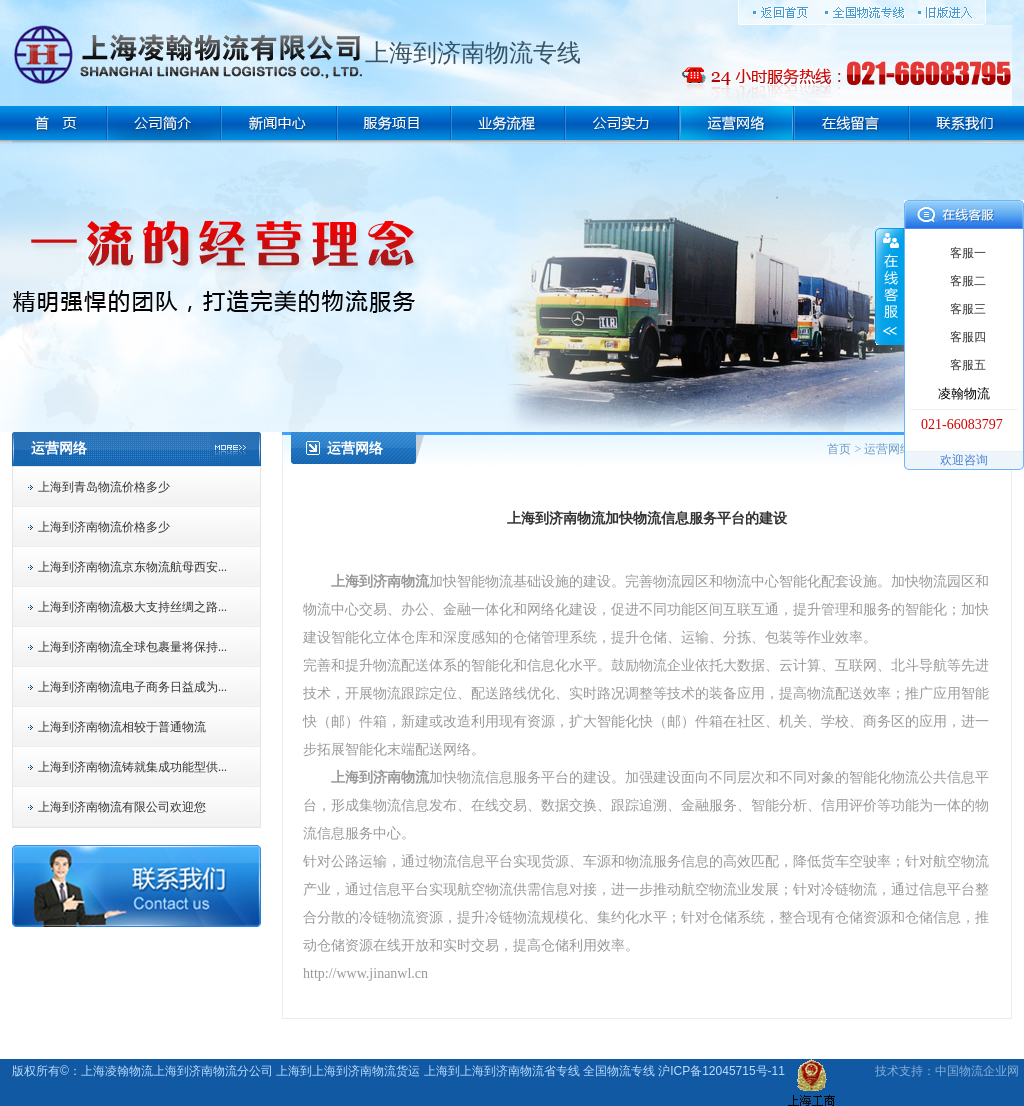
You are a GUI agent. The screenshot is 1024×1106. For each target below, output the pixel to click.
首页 (839, 449)
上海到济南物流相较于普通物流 (122, 727)
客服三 (968, 309)
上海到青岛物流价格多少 (104, 487)
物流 (971, 1071)
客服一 (968, 253)
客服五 (968, 365)
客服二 (968, 281)
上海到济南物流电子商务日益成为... (132, 687)
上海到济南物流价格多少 (104, 527)
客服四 (968, 337)
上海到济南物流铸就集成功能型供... (132, 767)
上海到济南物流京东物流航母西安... (132, 567)
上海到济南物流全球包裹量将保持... (132, 647)
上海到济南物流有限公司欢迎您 (122, 807)
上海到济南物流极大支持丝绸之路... (132, 607)
